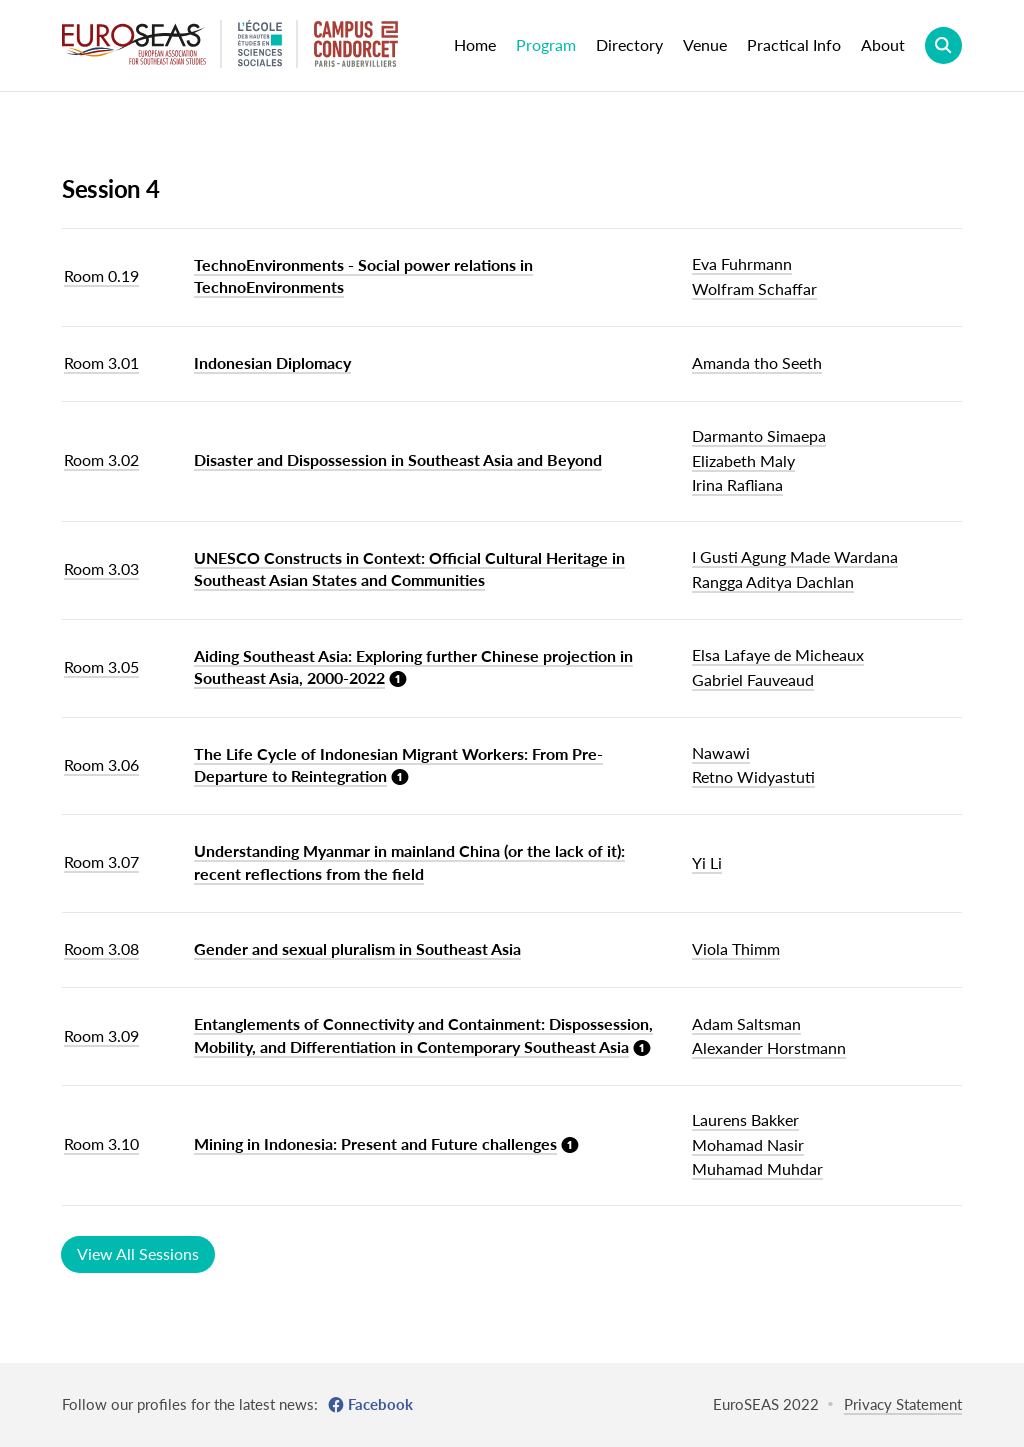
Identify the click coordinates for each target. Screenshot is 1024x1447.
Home (475, 44)
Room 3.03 (101, 568)
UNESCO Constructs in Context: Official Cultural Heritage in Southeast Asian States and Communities (409, 568)
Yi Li (707, 862)
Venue (705, 44)
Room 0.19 (101, 275)
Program (546, 44)
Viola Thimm (736, 948)
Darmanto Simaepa (759, 435)
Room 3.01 (101, 362)
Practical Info (794, 44)
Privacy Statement (903, 1404)
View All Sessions (138, 1253)
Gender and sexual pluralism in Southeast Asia (357, 948)
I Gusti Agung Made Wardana (795, 556)
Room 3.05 (101, 666)
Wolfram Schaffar (754, 288)
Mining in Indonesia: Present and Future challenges (375, 1143)
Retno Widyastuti (753, 776)
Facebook (380, 1404)
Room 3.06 (101, 764)
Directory (629, 44)
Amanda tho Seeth (757, 362)
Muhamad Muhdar (757, 1168)
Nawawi (721, 752)
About (883, 44)
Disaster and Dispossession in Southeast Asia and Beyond (398, 459)
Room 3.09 (101, 1035)
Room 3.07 (101, 861)
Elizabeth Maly (743, 460)
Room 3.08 (101, 948)
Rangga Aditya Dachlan (773, 581)
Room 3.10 (101, 1143)
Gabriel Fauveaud (753, 679)
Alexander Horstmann (769, 1047)
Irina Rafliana (737, 484)
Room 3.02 (101, 459)
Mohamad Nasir (748, 1144)
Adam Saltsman (746, 1023)
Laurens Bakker (745, 1119)
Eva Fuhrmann (742, 263)
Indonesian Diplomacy (272, 362)
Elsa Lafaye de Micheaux (778, 654)
